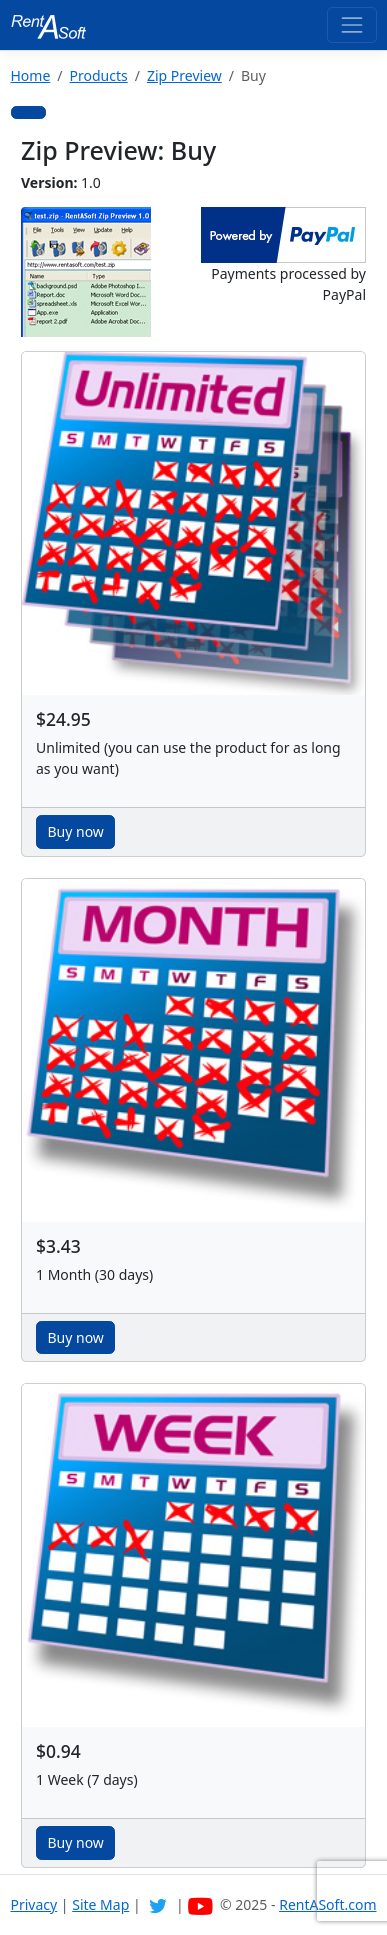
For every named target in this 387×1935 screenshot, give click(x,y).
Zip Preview (184, 75)
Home (31, 75)
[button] (29, 112)
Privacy (34, 1904)
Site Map (100, 1904)
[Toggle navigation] (351, 24)
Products (99, 75)
